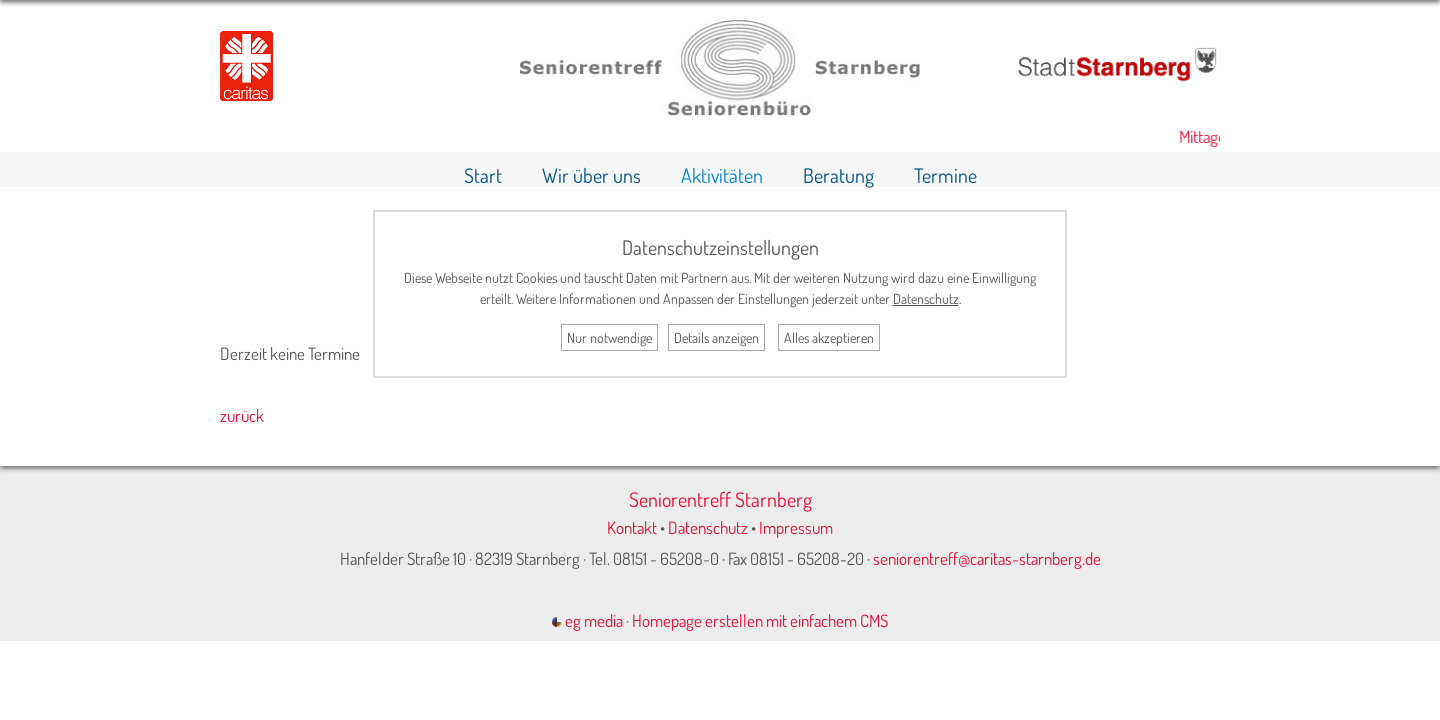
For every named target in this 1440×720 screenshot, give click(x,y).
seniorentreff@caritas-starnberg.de (987, 558)
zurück (242, 415)
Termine (945, 175)
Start (483, 175)
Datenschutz (708, 527)
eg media (587, 620)
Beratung (838, 175)
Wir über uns (591, 175)
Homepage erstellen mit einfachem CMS (760, 620)
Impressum (796, 527)
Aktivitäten (722, 175)
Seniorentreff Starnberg (720, 499)
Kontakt (632, 527)
